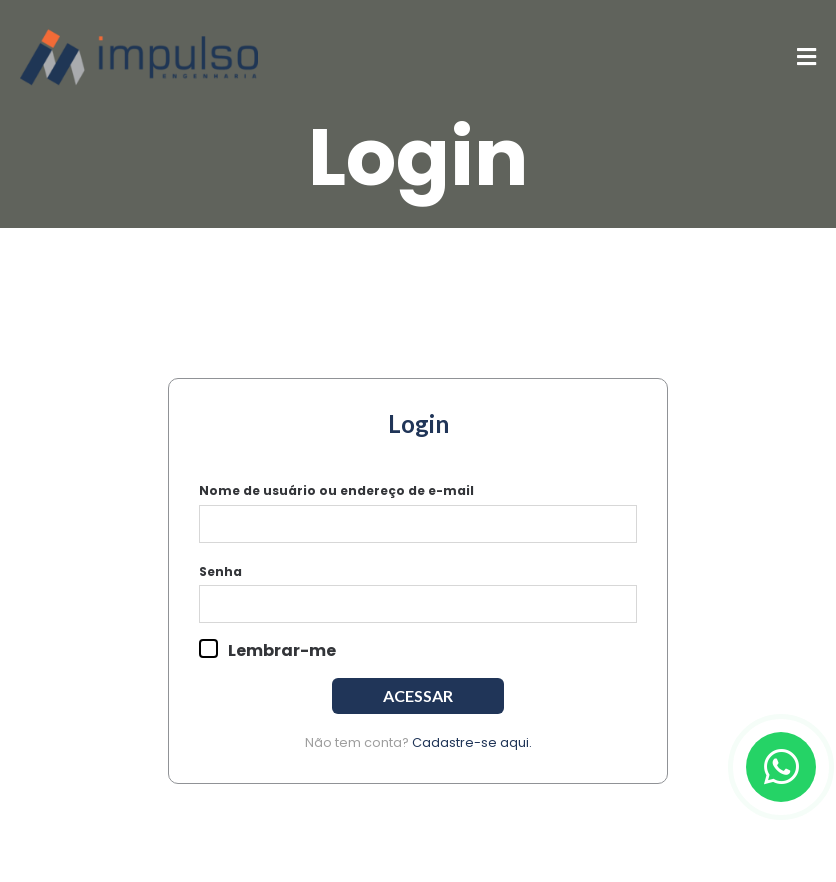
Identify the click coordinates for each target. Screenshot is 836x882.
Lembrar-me (267, 650)
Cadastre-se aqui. (472, 742)
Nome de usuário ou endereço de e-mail (336, 490)
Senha (220, 571)
